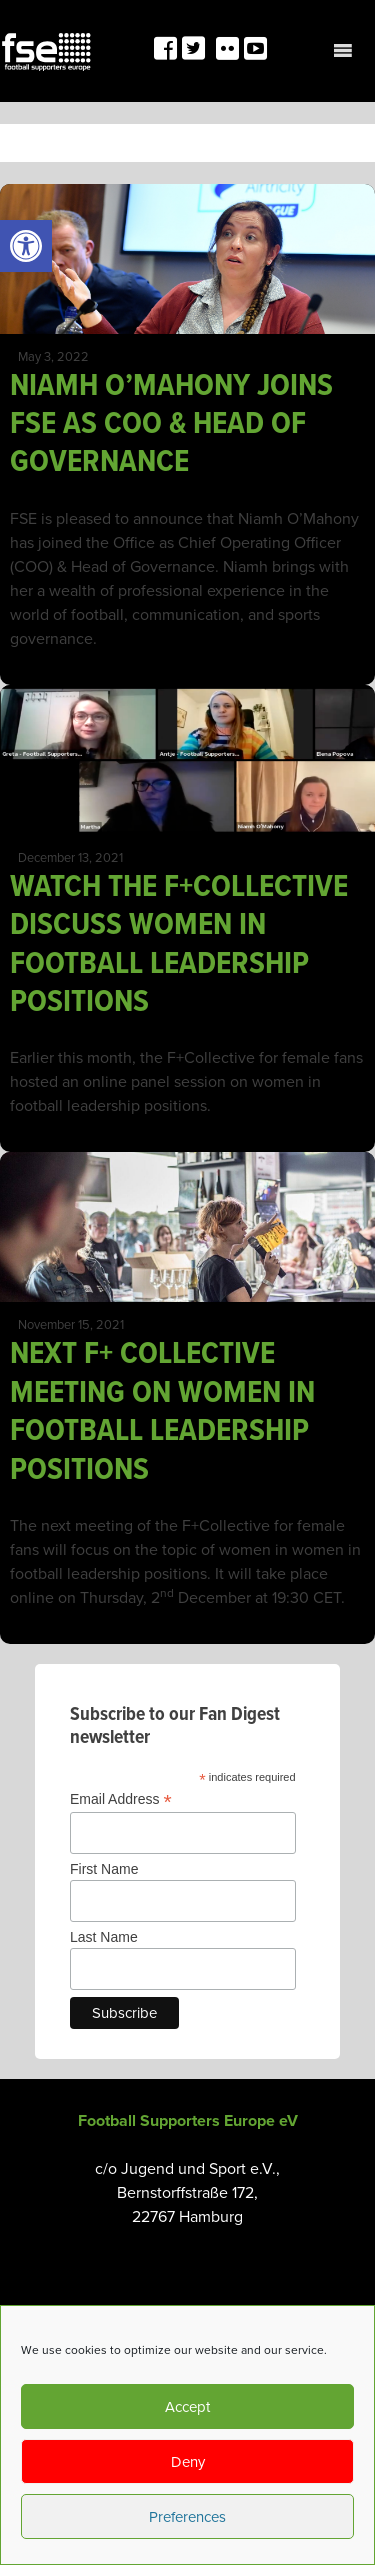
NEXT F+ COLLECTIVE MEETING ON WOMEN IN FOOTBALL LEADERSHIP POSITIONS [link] (162, 1412)
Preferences (187, 2517)
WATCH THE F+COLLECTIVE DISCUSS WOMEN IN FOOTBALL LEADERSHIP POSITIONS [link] (179, 945)
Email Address (121, 1799)
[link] (26, 246)
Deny (188, 2462)
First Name (104, 1869)
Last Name (104, 1937)
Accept (187, 2407)
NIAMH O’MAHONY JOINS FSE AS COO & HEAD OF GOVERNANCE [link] (171, 425)
